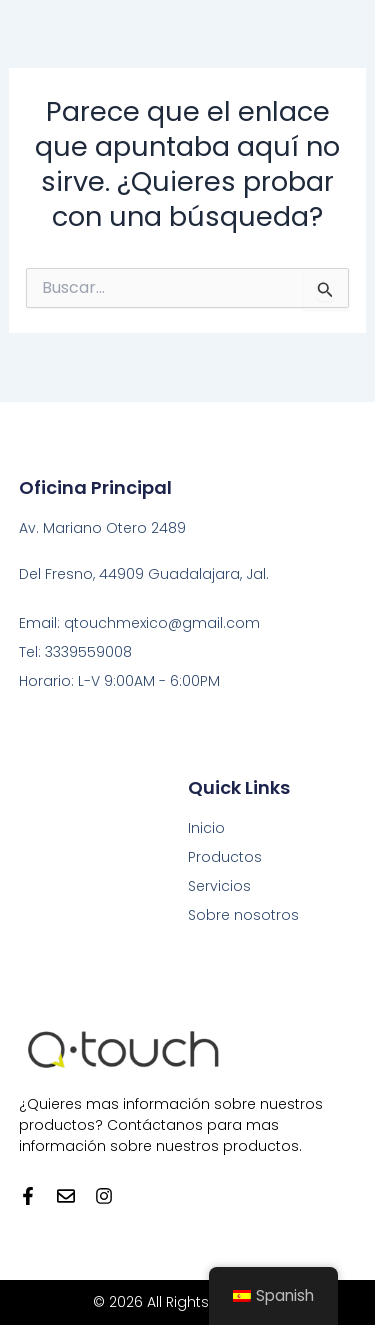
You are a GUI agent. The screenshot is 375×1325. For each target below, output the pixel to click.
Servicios (219, 886)
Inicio (206, 828)
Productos (225, 857)
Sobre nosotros (243, 915)
